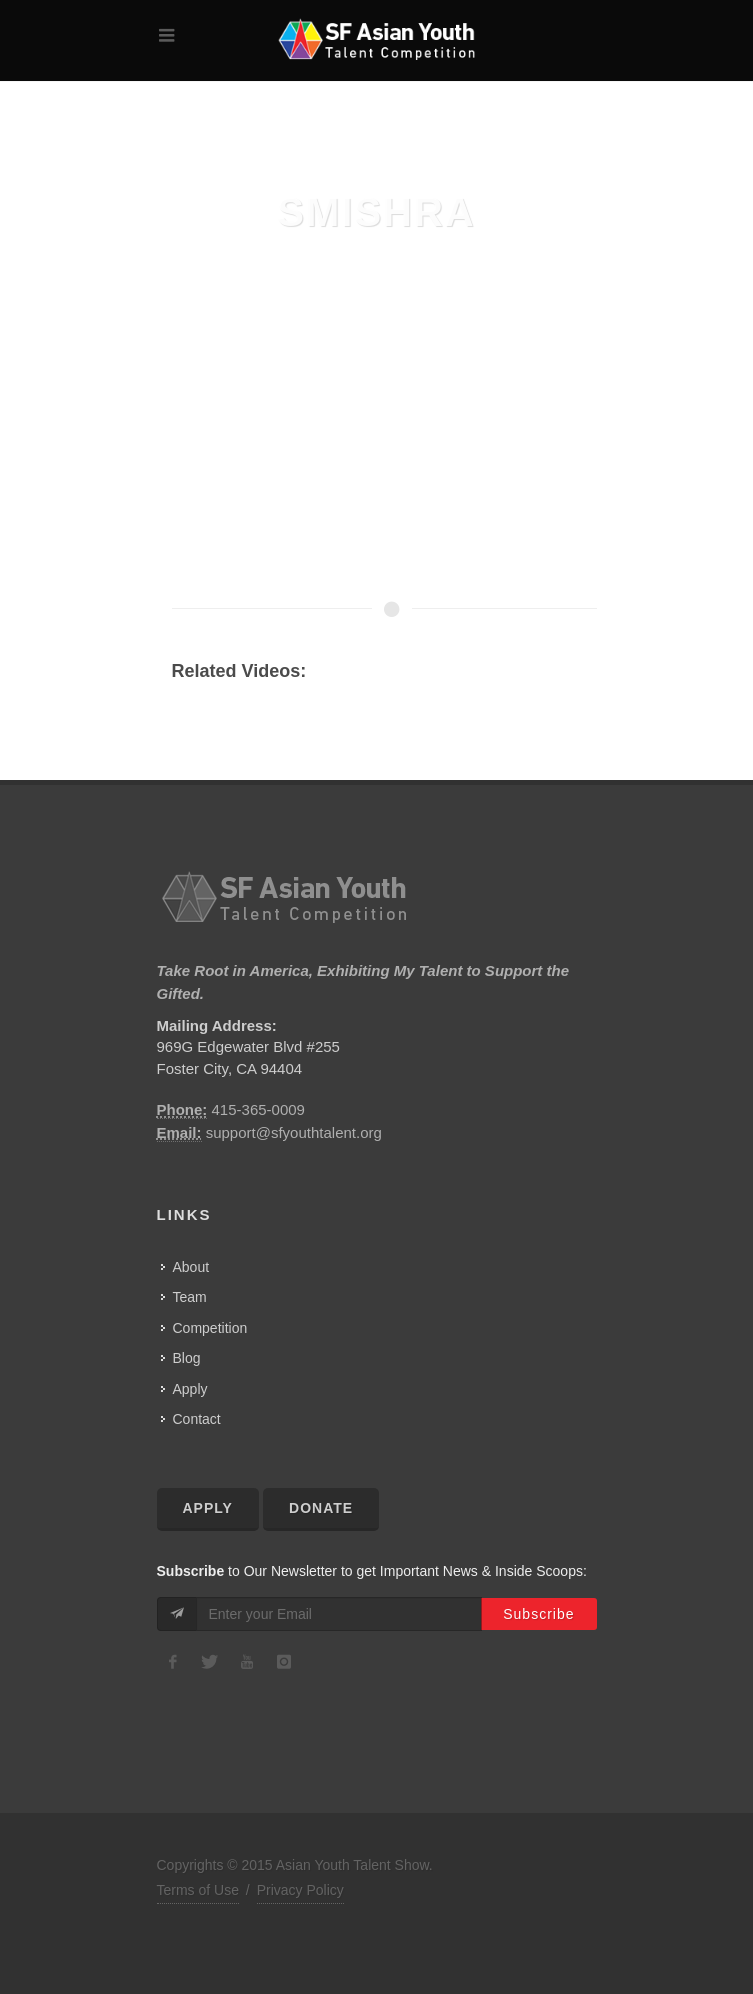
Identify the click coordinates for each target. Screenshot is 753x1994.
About (191, 1267)
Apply (190, 1389)
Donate (321, 1508)
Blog (187, 1358)
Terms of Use (198, 1890)
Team (190, 1297)
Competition (210, 1328)
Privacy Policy (300, 1890)
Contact (197, 1419)
